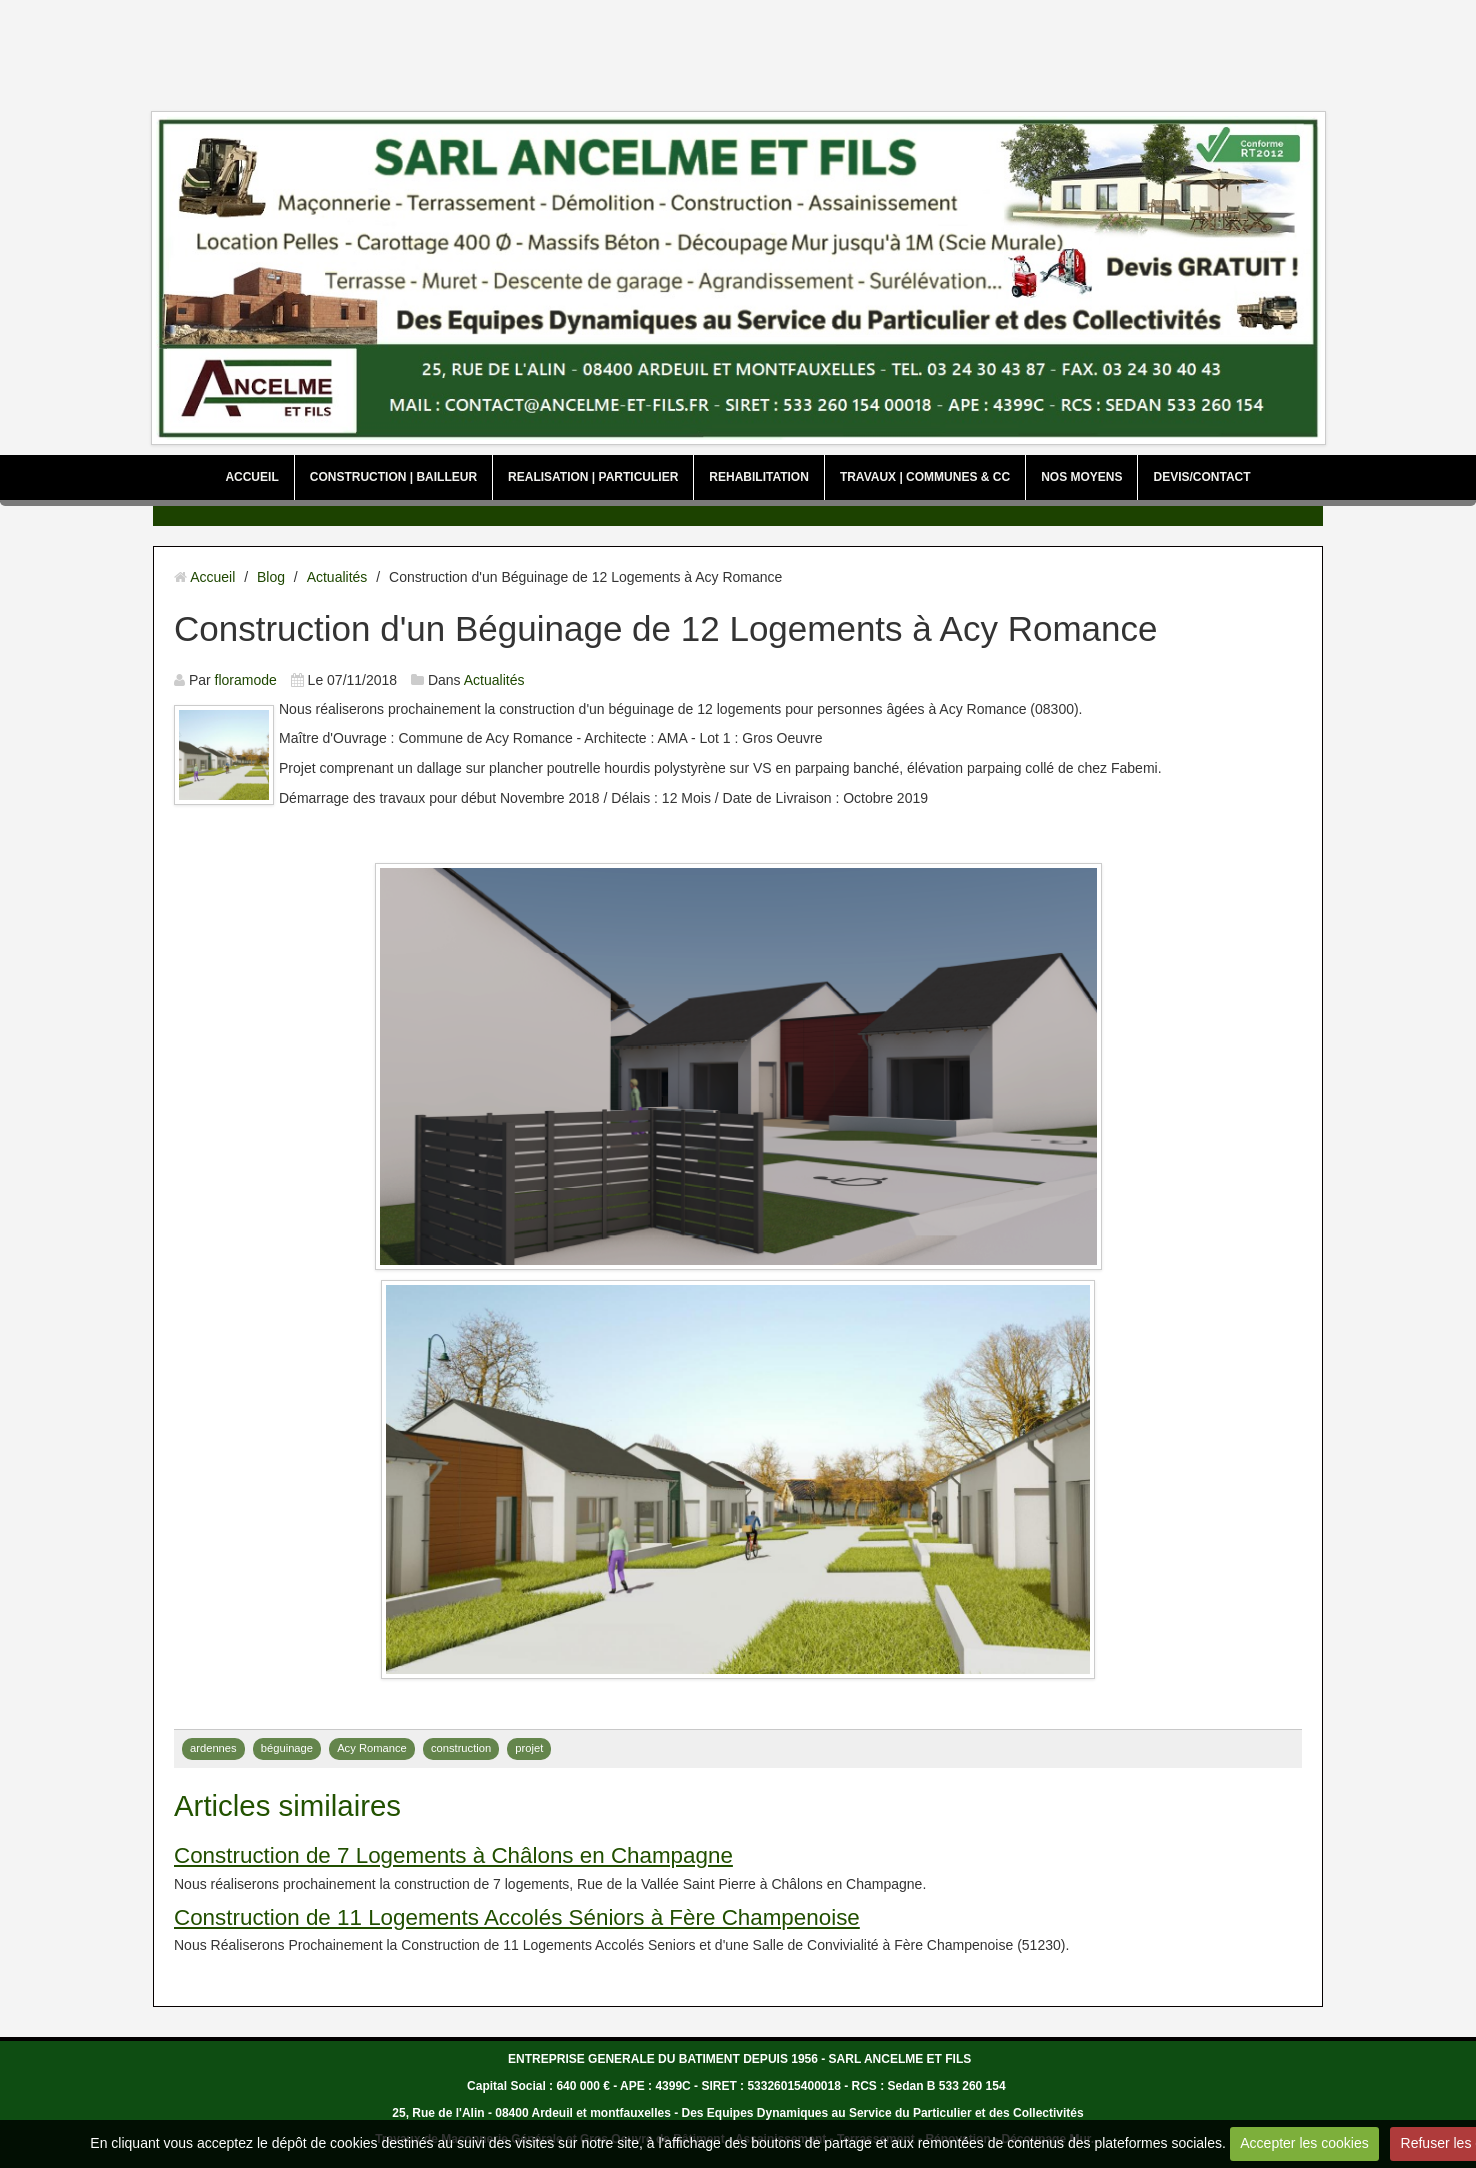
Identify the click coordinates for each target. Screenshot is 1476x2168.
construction (461, 1748)
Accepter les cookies (1304, 2143)
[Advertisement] (738, 50)
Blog (271, 577)
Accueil (212, 577)
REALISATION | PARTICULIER (593, 477)
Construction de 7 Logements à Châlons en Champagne (453, 1855)
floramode (246, 680)
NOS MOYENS (1081, 477)
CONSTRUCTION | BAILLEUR (393, 477)
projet (529, 1748)
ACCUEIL (251, 477)
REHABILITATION (759, 477)
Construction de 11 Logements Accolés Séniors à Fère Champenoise (517, 1917)
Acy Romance (372, 1748)
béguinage (287, 1748)
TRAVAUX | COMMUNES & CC (925, 477)
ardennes (213, 1748)
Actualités (337, 577)
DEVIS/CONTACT (1201, 477)
